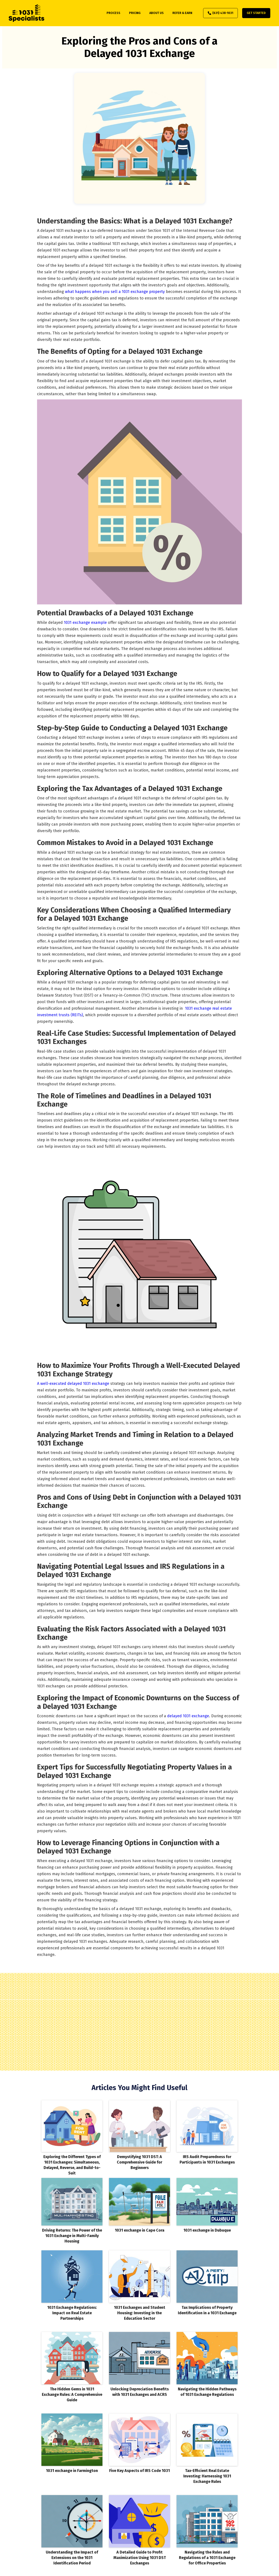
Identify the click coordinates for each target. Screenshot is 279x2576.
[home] (26, 13)
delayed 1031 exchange (188, 1716)
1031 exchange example (85, 622)
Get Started (256, 13)
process (113, 13)
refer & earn (182, 13)
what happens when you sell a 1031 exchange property (115, 291)
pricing (135, 13)
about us (156, 13)
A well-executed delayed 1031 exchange (73, 1383)
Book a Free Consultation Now (139, 2040)
